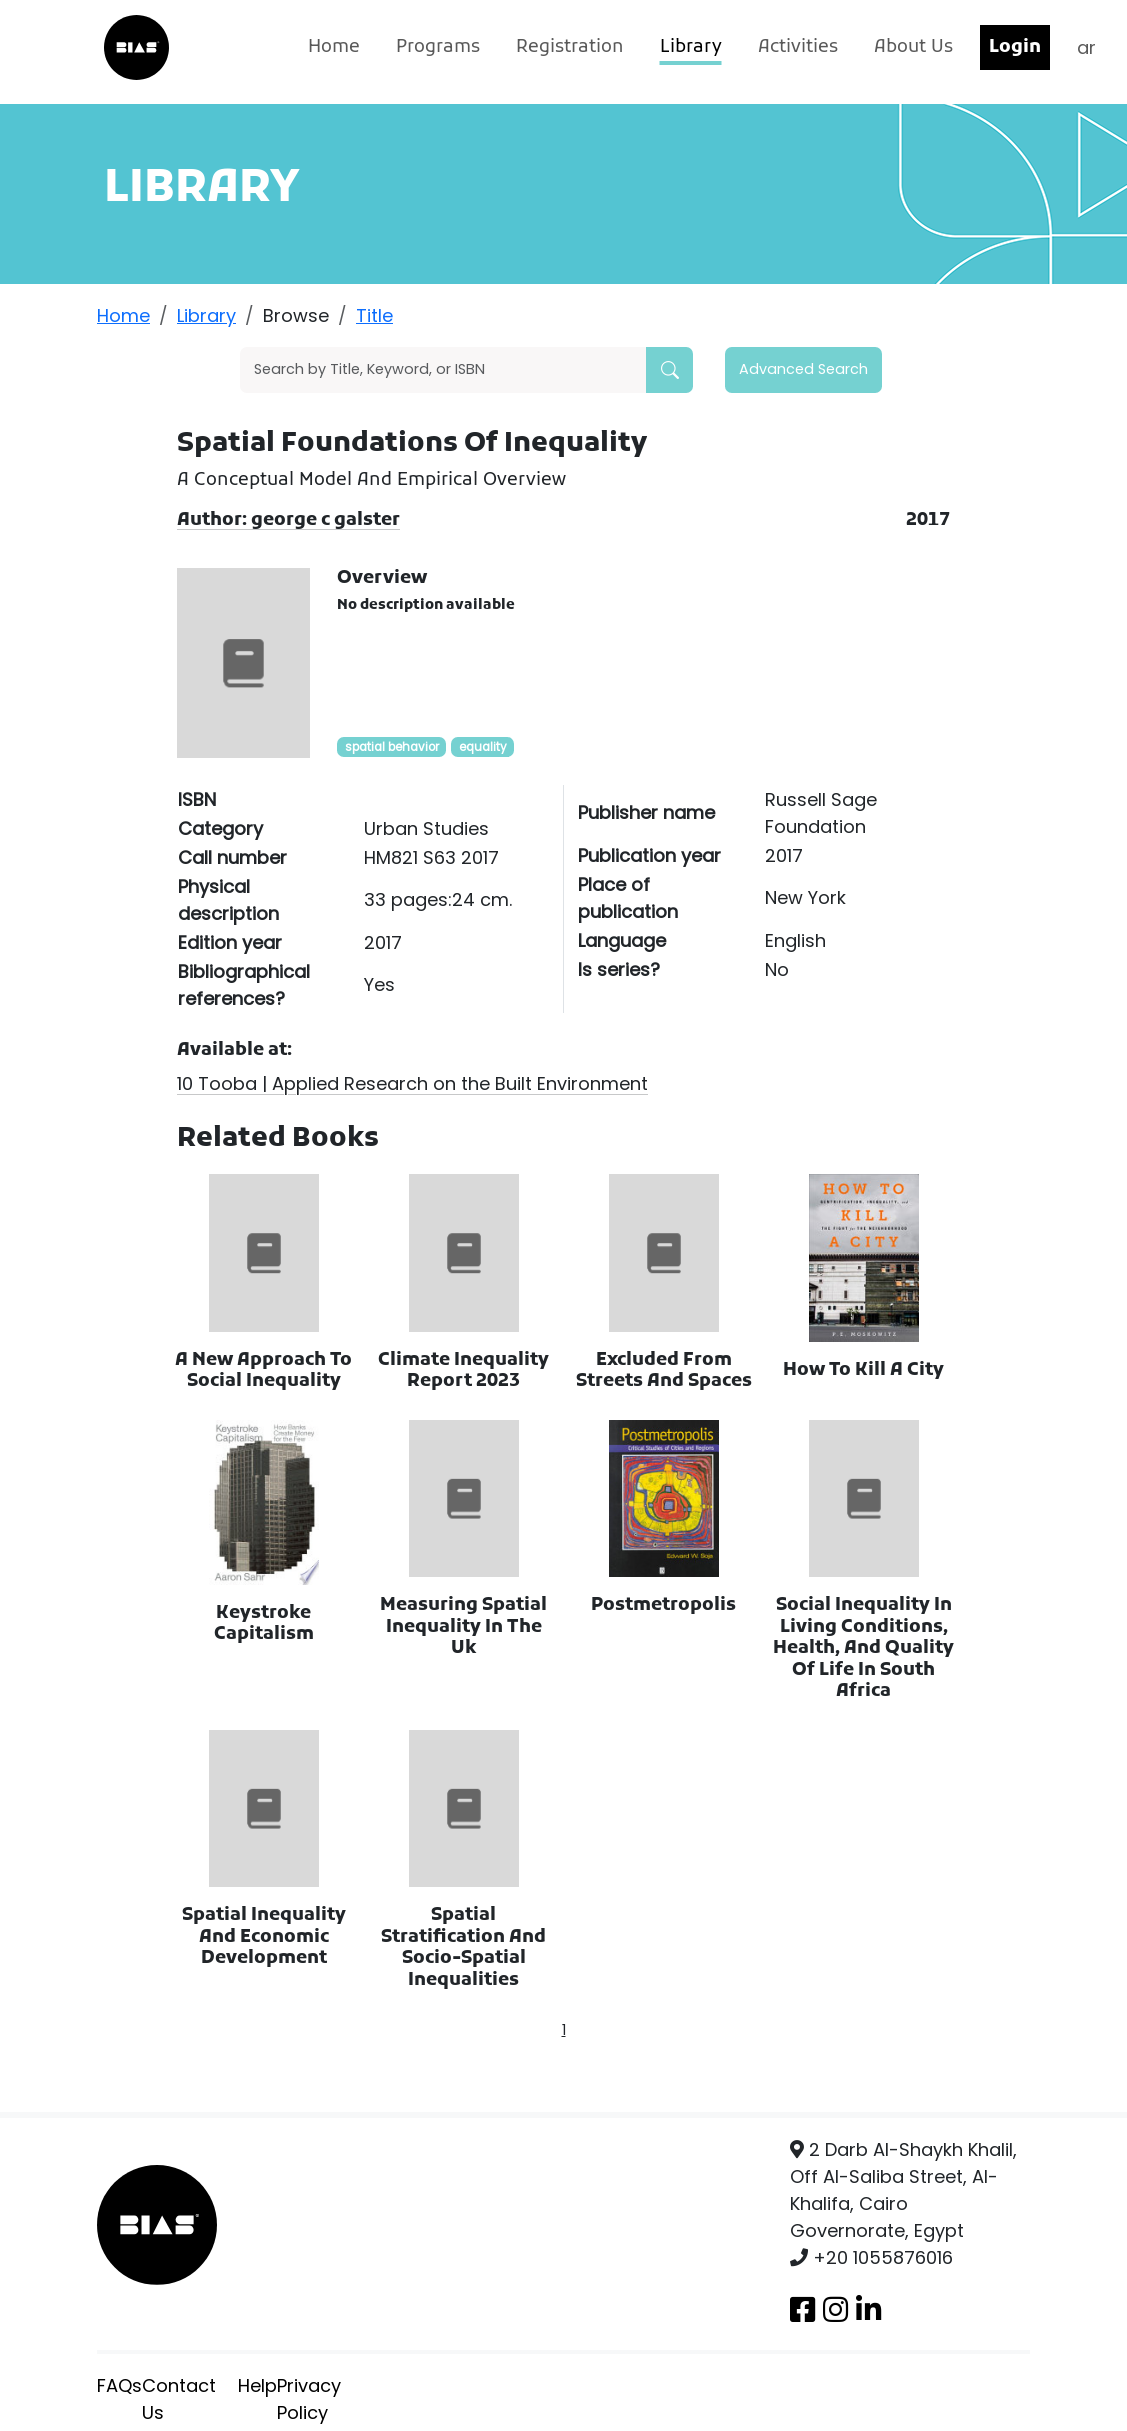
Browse (296, 315)
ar (1086, 47)
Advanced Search (803, 369)
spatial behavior (392, 747)
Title (374, 315)
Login (1015, 47)
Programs (438, 47)
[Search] (443, 370)
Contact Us (179, 2399)
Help (257, 2385)
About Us (913, 47)
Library (691, 47)
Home (334, 47)
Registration (570, 47)
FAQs (119, 2385)
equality (483, 747)
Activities (798, 47)
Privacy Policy (309, 2399)
